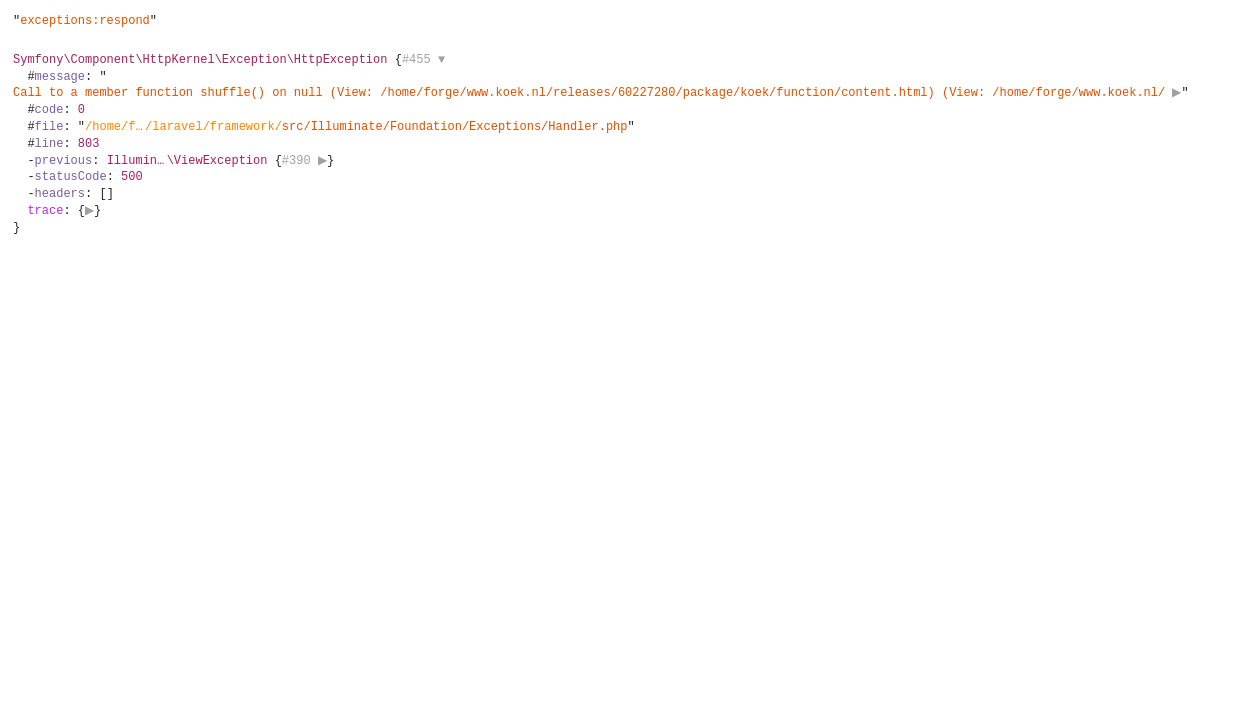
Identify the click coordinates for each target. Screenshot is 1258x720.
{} (603, 143)
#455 (423, 59)
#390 (307, 160)
